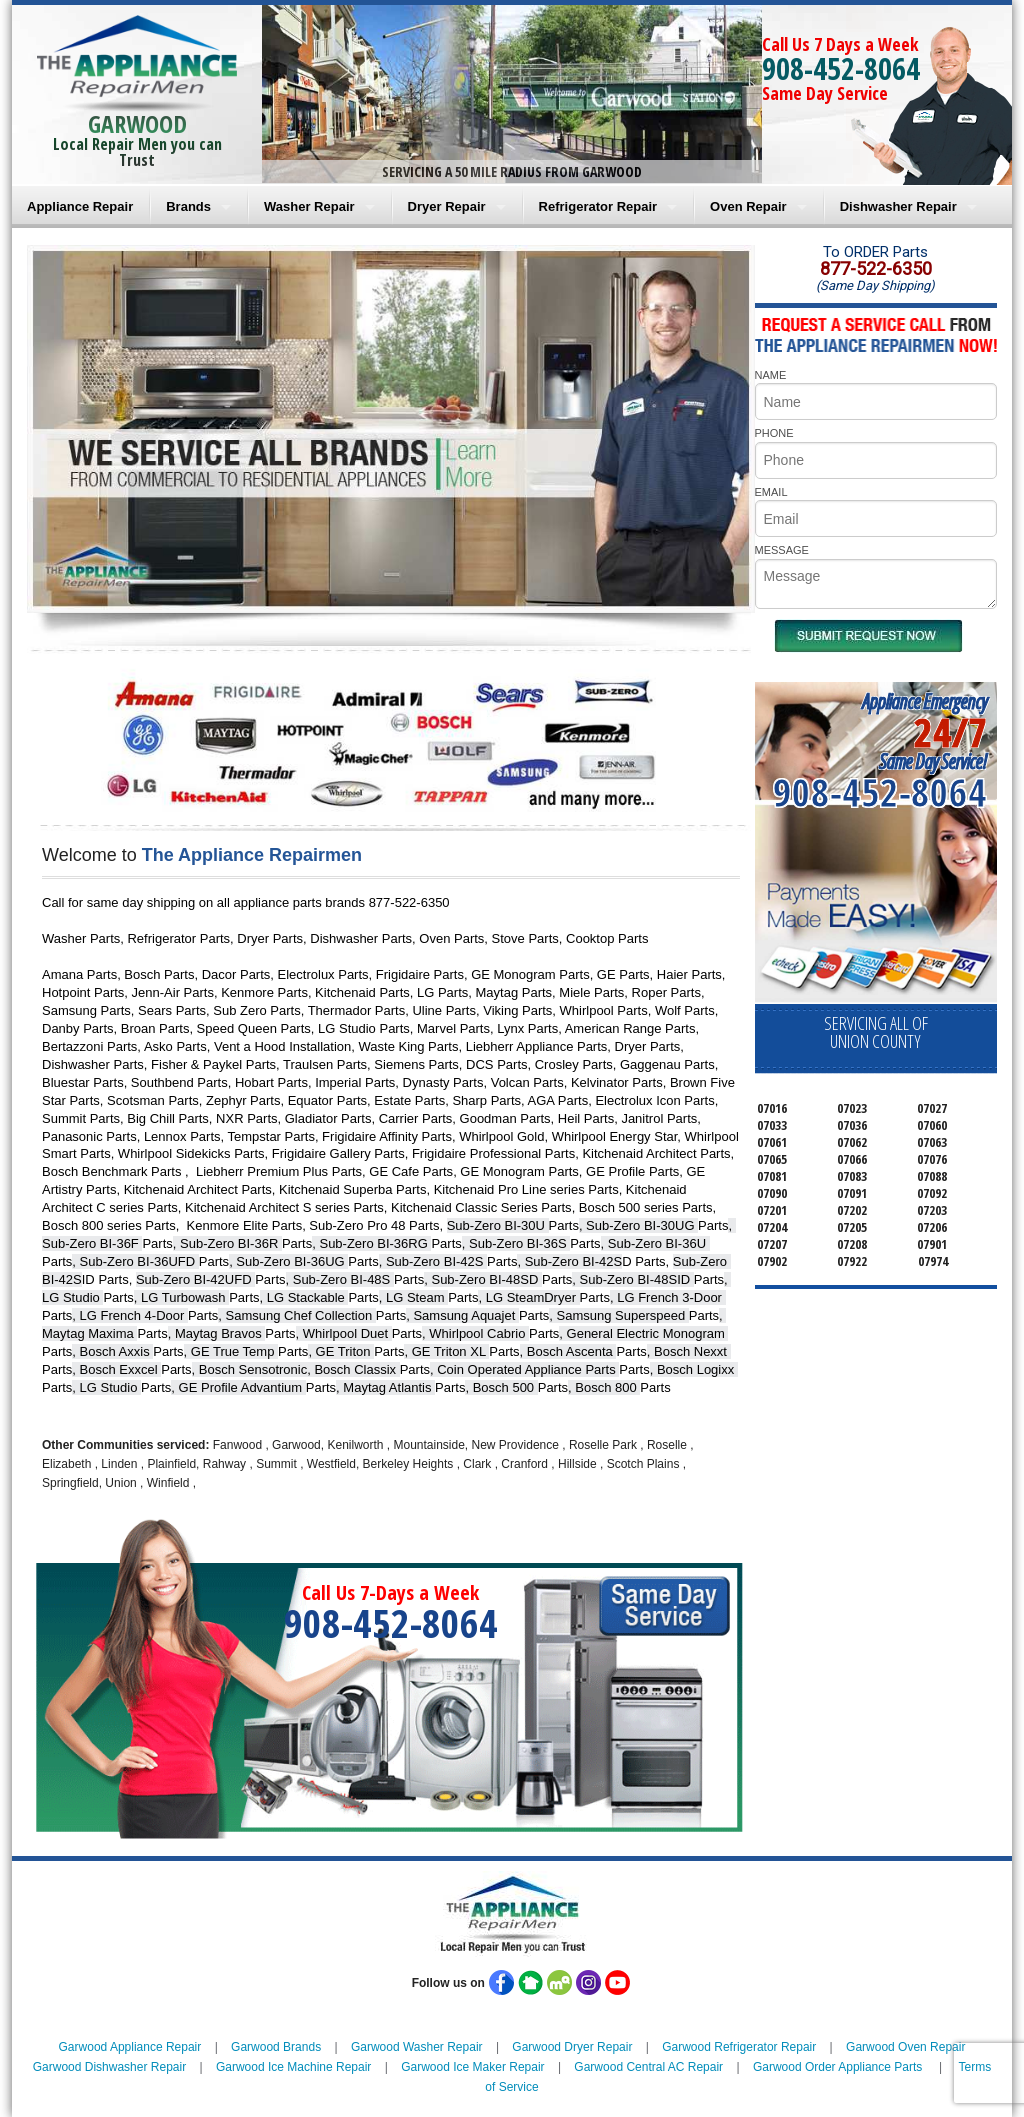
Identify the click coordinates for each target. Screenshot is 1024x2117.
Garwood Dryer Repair (572, 2047)
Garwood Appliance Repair (130, 2047)
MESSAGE (782, 550)
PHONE (774, 433)
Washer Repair (309, 206)
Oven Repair (748, 206)
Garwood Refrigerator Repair (739, 2047)
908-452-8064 (841, 68)
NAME (771, 375)
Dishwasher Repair (898, 206)
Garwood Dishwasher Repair (109, 2067)
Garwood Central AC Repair (648, 2067)
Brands (188, 206)
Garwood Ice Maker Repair (472, 2067)
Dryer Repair (447, 206)
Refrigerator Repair (598, 206)
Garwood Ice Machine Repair (293, 2067)
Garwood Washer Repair (417, 2047)
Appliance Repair (80, 206)
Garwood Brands (276, 2047)
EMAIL (771, 492)
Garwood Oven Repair (905, 2047)
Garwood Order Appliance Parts (837, 2067)
